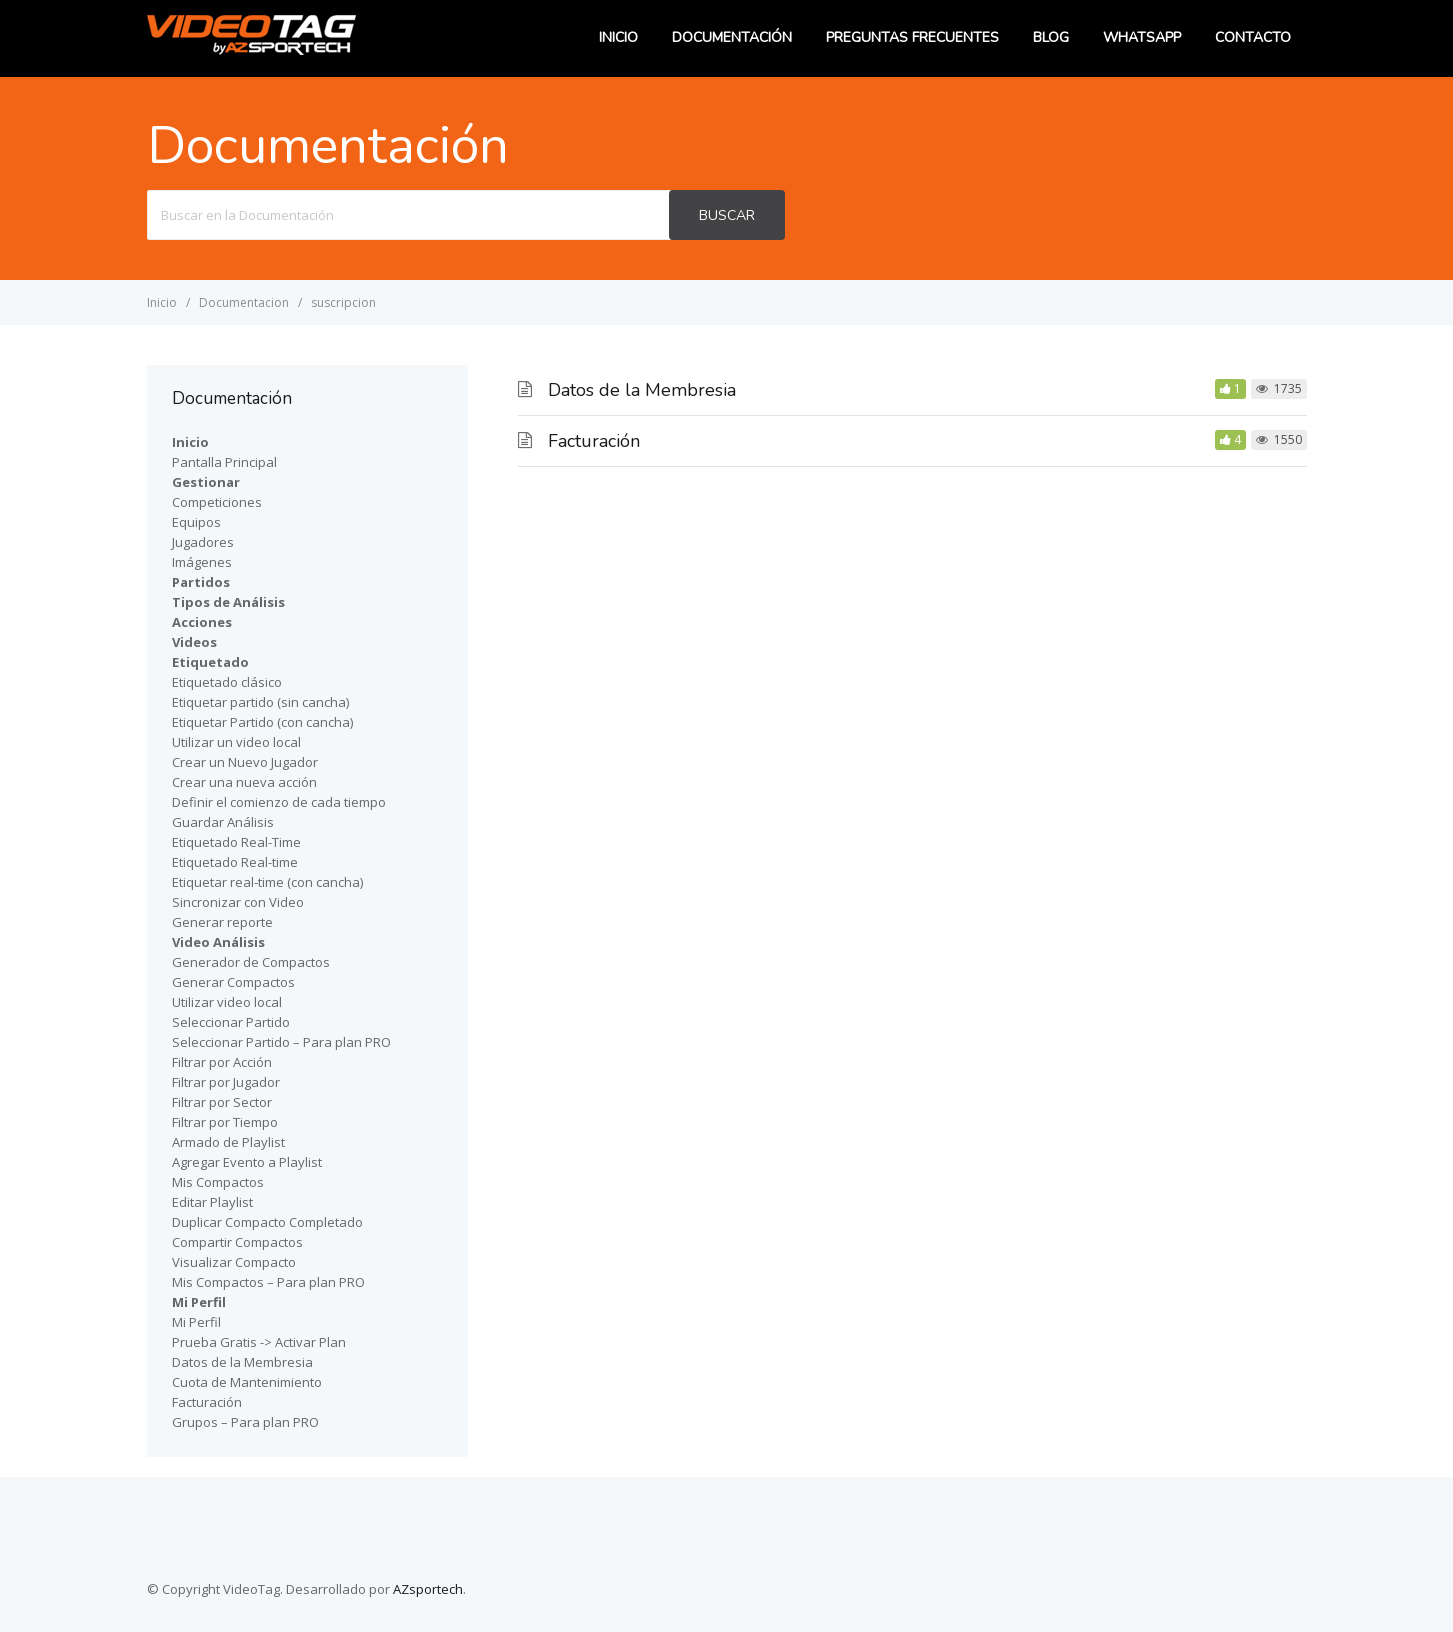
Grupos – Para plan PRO (245, 1422)
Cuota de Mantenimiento (247, 1382)
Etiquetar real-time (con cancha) (267, 882)
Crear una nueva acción (244, 782)
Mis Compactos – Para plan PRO (268, 1282)
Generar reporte (222, 922)
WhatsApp (1142, 37)
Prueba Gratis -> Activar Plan (259, 1342)
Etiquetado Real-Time (236, 842)
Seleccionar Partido (231, 1022)
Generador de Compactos (251, 962)
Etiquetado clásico (227, 682)
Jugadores (203, 542)
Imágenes (202, 562)
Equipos (196, 522)
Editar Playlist (212, 1202)
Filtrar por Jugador (226, 1082)
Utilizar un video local (236, 742)
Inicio (618, 37)
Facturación (594, 441)
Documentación (732, 37)
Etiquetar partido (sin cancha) (260, 702)
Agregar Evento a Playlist (247, 1162)
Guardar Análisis (223, 822)
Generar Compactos (233, 982)
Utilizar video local (227, 1002)
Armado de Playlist (228, 1142)
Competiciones (217, 502)
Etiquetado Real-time (235, 862)
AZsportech (428, 1589)
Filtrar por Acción (222, 1062)
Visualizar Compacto (234, 1262)
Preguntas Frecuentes (912, 37)
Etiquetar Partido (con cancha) (262, 722)
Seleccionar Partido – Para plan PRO (281, 1042)
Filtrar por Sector (222, 1102)
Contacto (1253, 37)
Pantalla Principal (224, 462)
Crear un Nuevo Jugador (245, 762)
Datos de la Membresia (642, 390)
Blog (1051, 37)
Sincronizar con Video (238, 902)
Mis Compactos (218, 1182)
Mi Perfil (196, 1322)
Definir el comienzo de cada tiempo (279, 802)
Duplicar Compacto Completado (267, 1222)
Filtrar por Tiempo (225, 1122)
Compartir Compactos (237, 1242)
